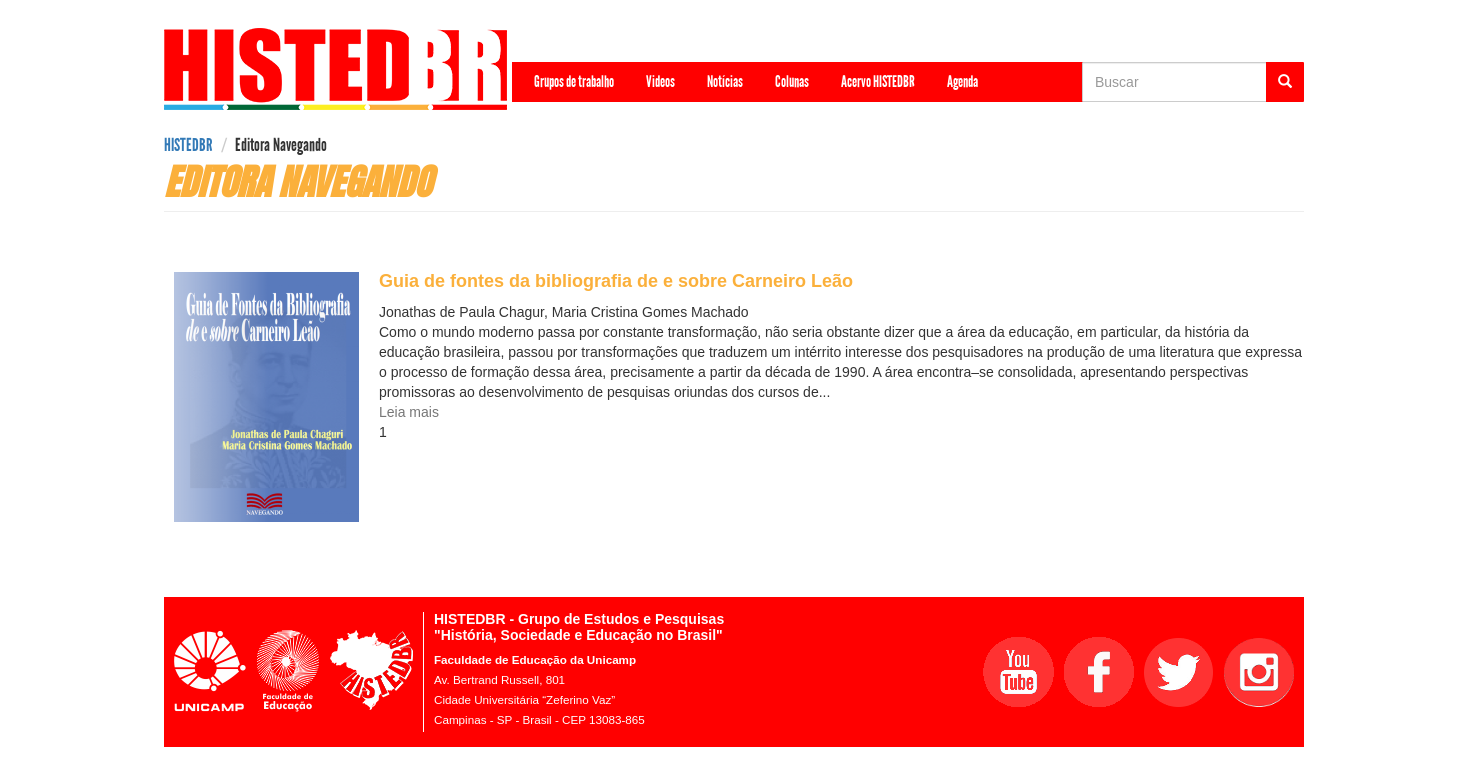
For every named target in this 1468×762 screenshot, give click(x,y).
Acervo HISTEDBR (878, 81)
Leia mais (409, 412)
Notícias (725, 81)
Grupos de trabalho (574, 81)
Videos (660, 81)
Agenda (962, 81)
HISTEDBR (188, 145)
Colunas (792, 81)
